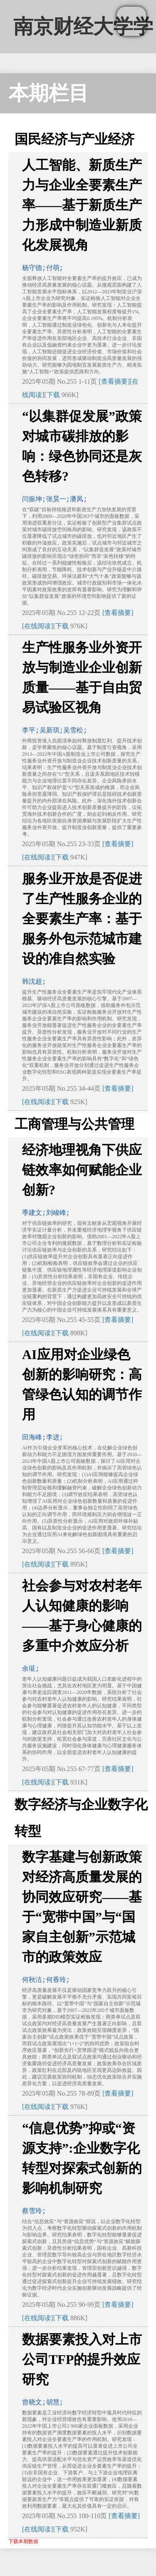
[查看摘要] (114, 381)
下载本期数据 (23, 2541)
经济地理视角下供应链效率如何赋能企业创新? (82, 1169)
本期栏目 (49, 93)
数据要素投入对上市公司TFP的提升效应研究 (82, 2359)
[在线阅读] (37, 626)
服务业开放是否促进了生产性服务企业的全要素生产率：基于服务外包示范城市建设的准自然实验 (82, 918)
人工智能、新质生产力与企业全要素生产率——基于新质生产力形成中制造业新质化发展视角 (82, 204)
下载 (53, 394)
